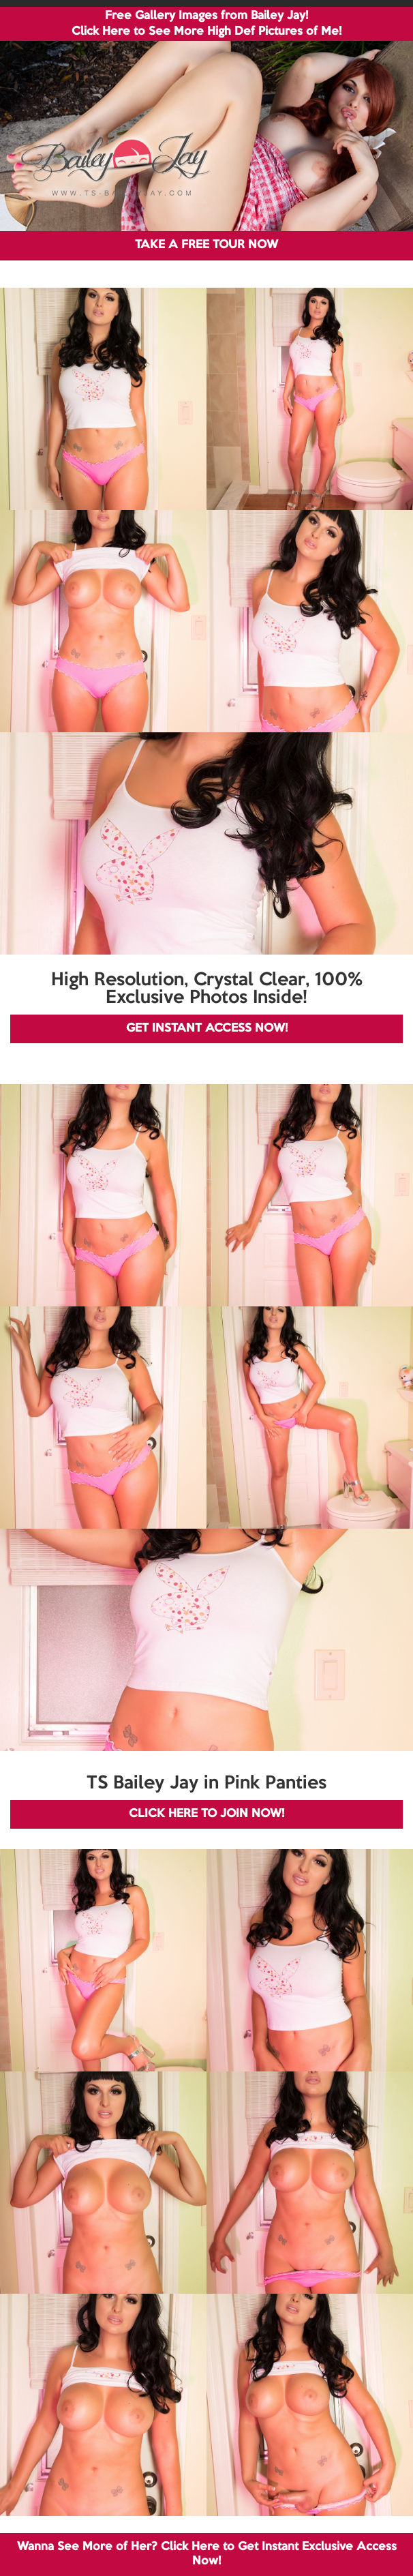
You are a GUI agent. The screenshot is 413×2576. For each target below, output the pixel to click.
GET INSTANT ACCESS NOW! (207, 1028)
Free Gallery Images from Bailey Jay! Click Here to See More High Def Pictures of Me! (206, 24)
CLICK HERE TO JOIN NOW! (206, 1814)
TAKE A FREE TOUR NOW (206, 245)
